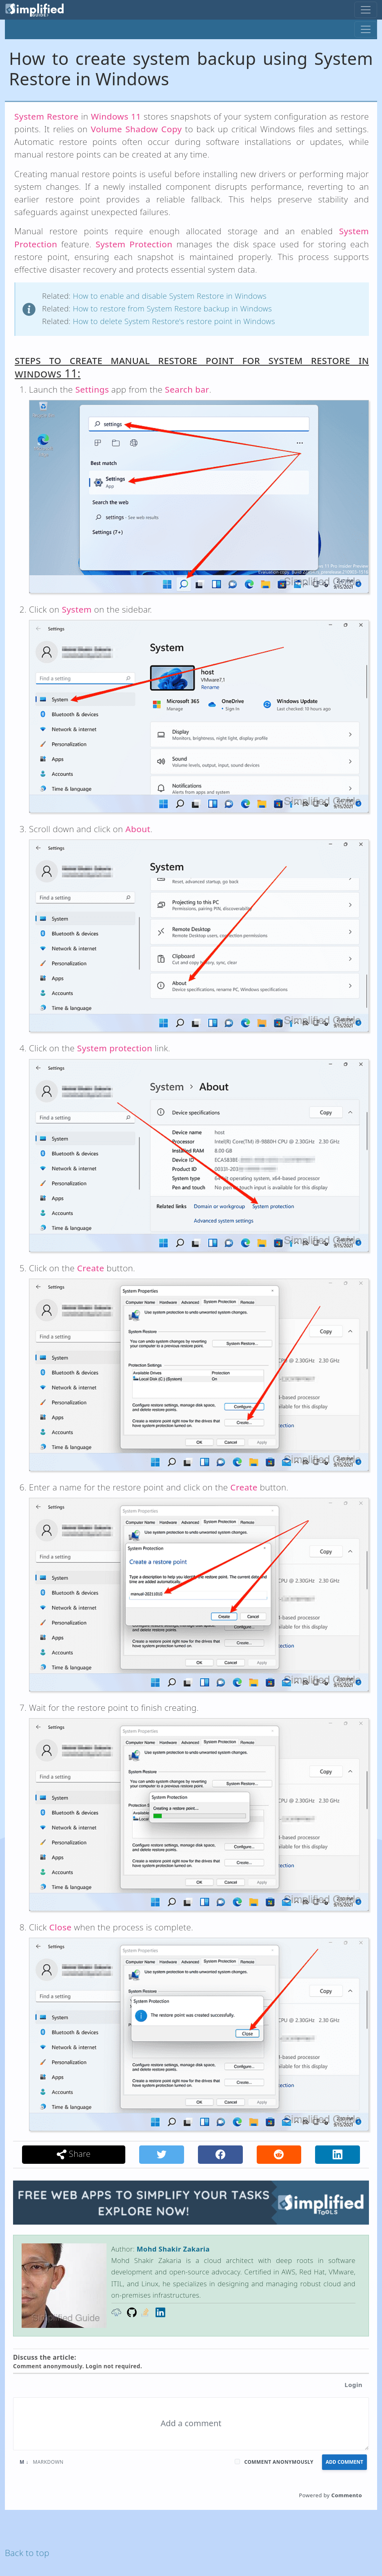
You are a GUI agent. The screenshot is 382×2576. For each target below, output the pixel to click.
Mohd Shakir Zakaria (173, 2249)
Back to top (27, 2552)
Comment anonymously (279, 2461)
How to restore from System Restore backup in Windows (172, 308)
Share (74, 2154)
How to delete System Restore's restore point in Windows (174, 321)
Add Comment (344, 2461)
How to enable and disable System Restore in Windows (170, 296)
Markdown (42, 2461)
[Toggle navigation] (365, 10)
